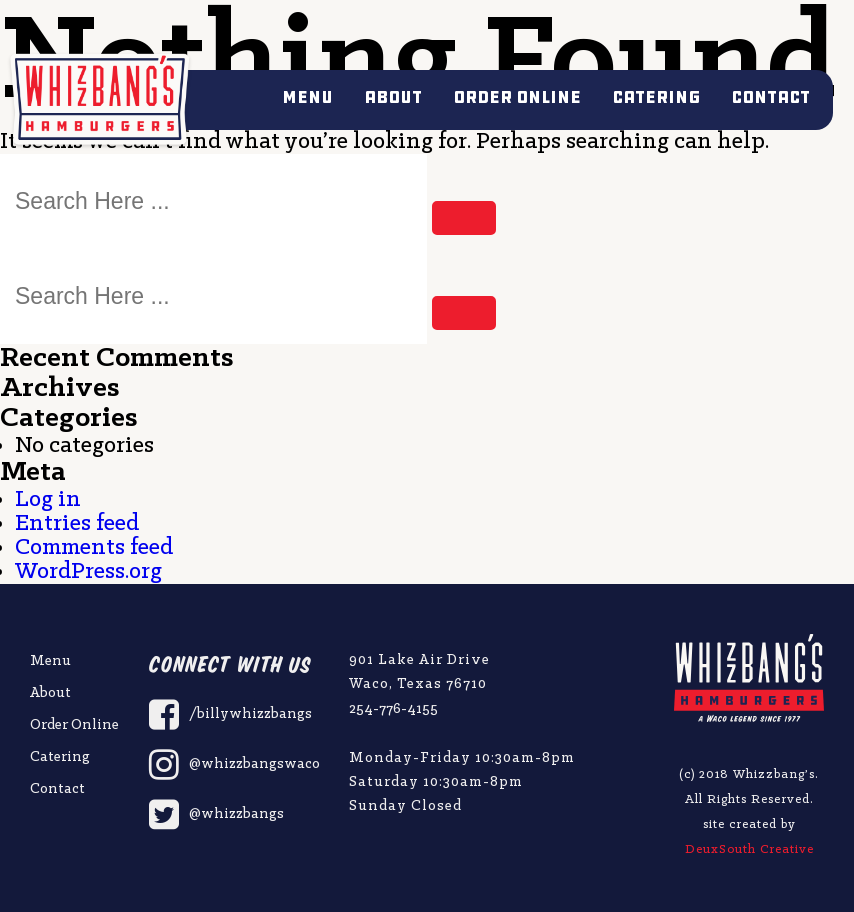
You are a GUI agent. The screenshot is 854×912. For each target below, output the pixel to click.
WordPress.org (88, 572)
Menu (307, 97)
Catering (656, 97)
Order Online (517, 97)
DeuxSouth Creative (749, 849)
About (393, 97)
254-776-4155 (393, 709)
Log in (48, 500)
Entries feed (77, 524)
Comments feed (94, 548)
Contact (770, 97)
